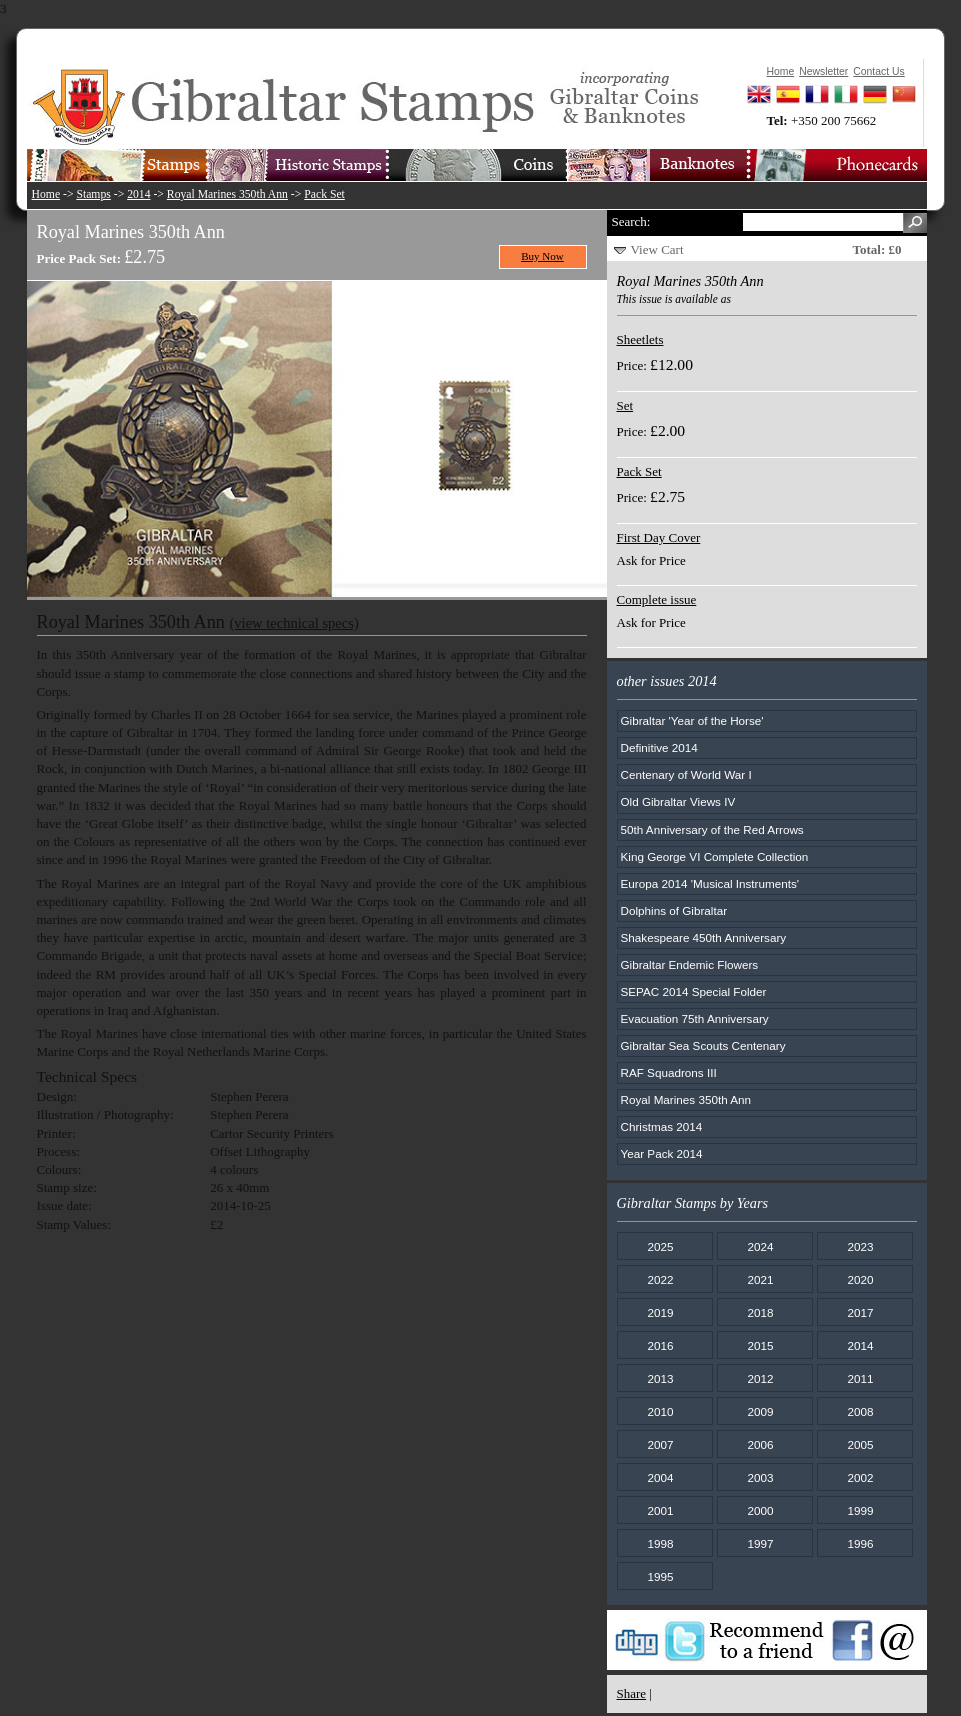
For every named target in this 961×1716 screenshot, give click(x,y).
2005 (860, 1444)
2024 (760, 1246)
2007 (660, 1444)
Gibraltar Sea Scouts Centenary (703, 1045)
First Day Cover (659, 537)
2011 (860, 1378)
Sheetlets (640, 339)
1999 (860, 1510)
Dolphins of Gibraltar (674, 910)
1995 (660, 1576)
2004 (660, 1477)
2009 (760, 1411)
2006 (760, 1444)
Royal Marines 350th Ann (227, 194)
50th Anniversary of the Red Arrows (712, 829)
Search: (631, 221)
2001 (660, 1510)
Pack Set (324, 194)
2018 (760, 1312)
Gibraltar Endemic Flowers (690, 964)
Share (632, 1693)
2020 (860, 1279)
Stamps (93, 194)
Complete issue (657, 599)
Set (625, 405)
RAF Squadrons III (669, 1072)
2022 (660, 1279)
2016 (660, 1345)
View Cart (657, 249)
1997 (760, 1543)
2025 (660, 1246)
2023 (860, 1246)
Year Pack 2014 (662, 1153)
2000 (760, 1510)
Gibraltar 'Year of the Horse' (692, 720)
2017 (860, 1312)
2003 (760, 1477)
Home (46, 194)
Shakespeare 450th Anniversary (704, 937)
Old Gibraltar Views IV (678, 801)
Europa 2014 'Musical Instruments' (710, 883)
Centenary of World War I (686, 774)
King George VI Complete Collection (715, 856)
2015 (760, 1345)
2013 (660, 1378)
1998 (660, 1543)
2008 (860, 1411)
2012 (760, 1378)
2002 (860, 1477)
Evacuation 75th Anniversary (695, 1018)
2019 (660, 1312)
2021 (760, 1279)
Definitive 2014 (659, 747)
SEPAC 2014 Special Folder (694, 991)
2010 (660, 1411)
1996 (860, 1543)
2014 (138, 194)
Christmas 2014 (662, 1126)
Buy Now (542, 256)
